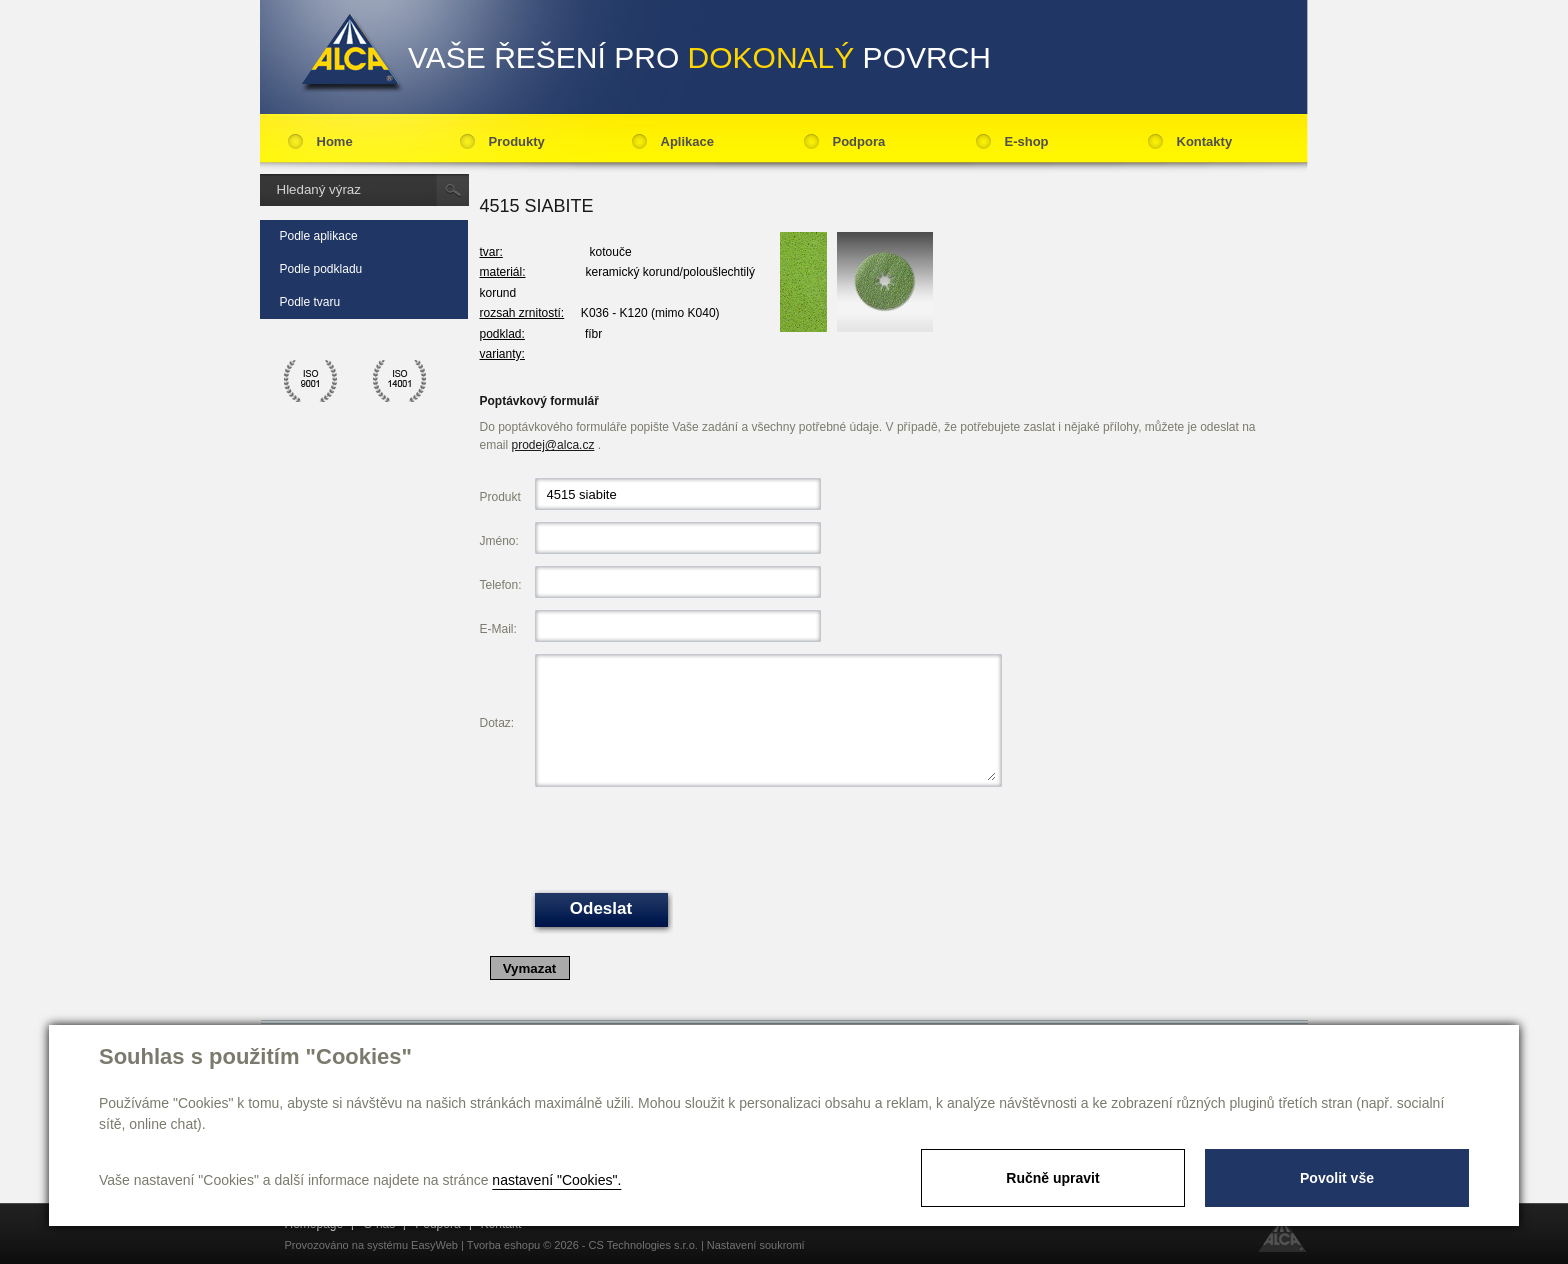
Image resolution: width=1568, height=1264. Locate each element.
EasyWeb (434, 1245)
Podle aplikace (319, 236)
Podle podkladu (321, 269)
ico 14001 (400, 381)
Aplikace (687, 141)
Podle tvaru (310, 302)
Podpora (859, 141)
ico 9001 (311, 381)
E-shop (1027, 141)
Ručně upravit (1052, 1178)
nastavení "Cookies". (556, 1180)
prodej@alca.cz (553, 445)
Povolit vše (1337, 1178)
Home (335, 141)
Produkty (517, 141)
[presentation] (687, 838)
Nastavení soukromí (756, 1245)
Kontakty (1205, 141)
